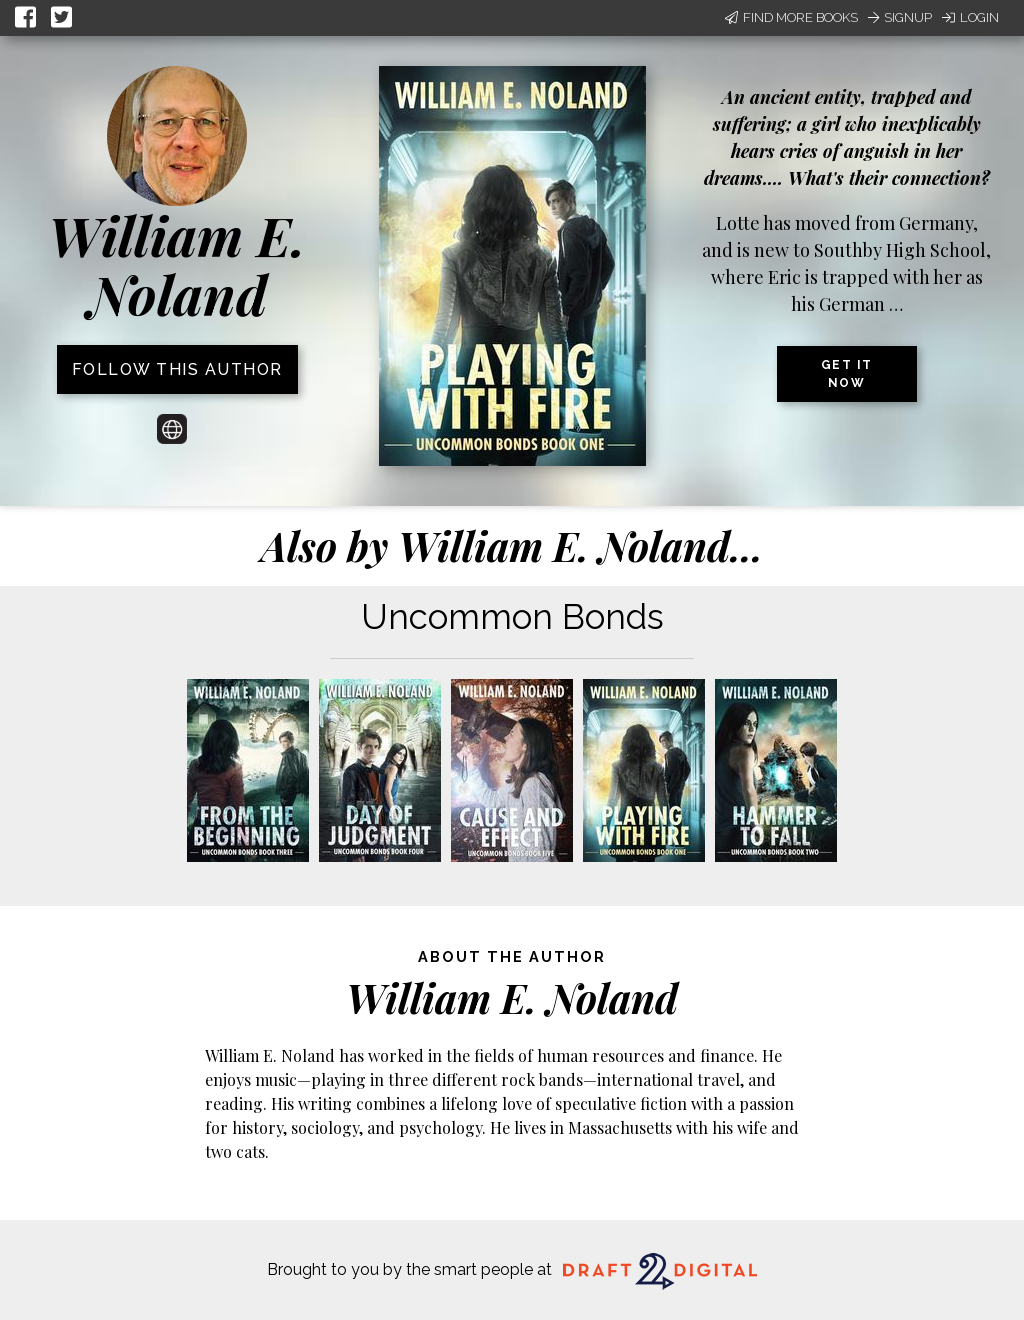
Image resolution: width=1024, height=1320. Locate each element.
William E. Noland (177, 264)
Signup (900, 17)
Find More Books (791, 17)
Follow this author (177, 369)
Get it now (847, 374)
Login (970, 17)
